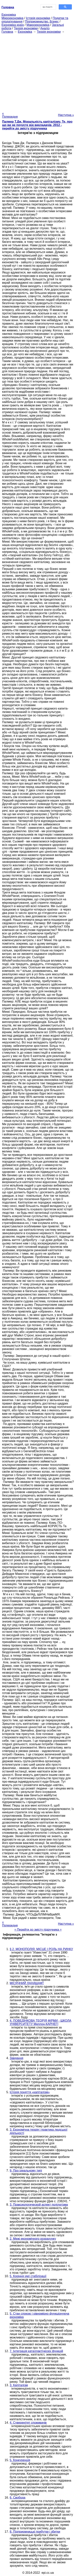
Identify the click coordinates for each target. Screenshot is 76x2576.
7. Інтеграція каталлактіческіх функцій (36, 2351)
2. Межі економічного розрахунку (33, 2238)
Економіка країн (13, 24)
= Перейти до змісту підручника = (38, 1929)
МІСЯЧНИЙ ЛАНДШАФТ (27, 1983)
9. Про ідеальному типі (26, 2170)
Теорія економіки (26, 28)
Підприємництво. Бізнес (42, 21)
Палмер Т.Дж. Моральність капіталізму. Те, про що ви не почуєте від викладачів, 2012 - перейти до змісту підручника (37, 125)
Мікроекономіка (12, 18)
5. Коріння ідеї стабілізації (28, 2276)
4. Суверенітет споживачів (28, 2422)
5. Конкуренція (20, 2460)
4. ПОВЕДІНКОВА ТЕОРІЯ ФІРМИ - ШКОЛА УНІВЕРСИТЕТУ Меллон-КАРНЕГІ (40, 2022)
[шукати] (48, 7)
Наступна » (66, 115)
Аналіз (45, 28)
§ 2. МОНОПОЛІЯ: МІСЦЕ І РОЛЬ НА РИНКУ (41, 1949)
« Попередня (10, 115)
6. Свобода (17, 2497)
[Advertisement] (38, 71)
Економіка (9, 14)
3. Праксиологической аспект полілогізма (39, 2204)
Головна (7, 31)
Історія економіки (38, 18)
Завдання (16, 2058)
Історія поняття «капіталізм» (30, 2092)
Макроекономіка (37, 24)
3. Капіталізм (19, 2385)
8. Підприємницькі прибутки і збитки (35, 2531)
